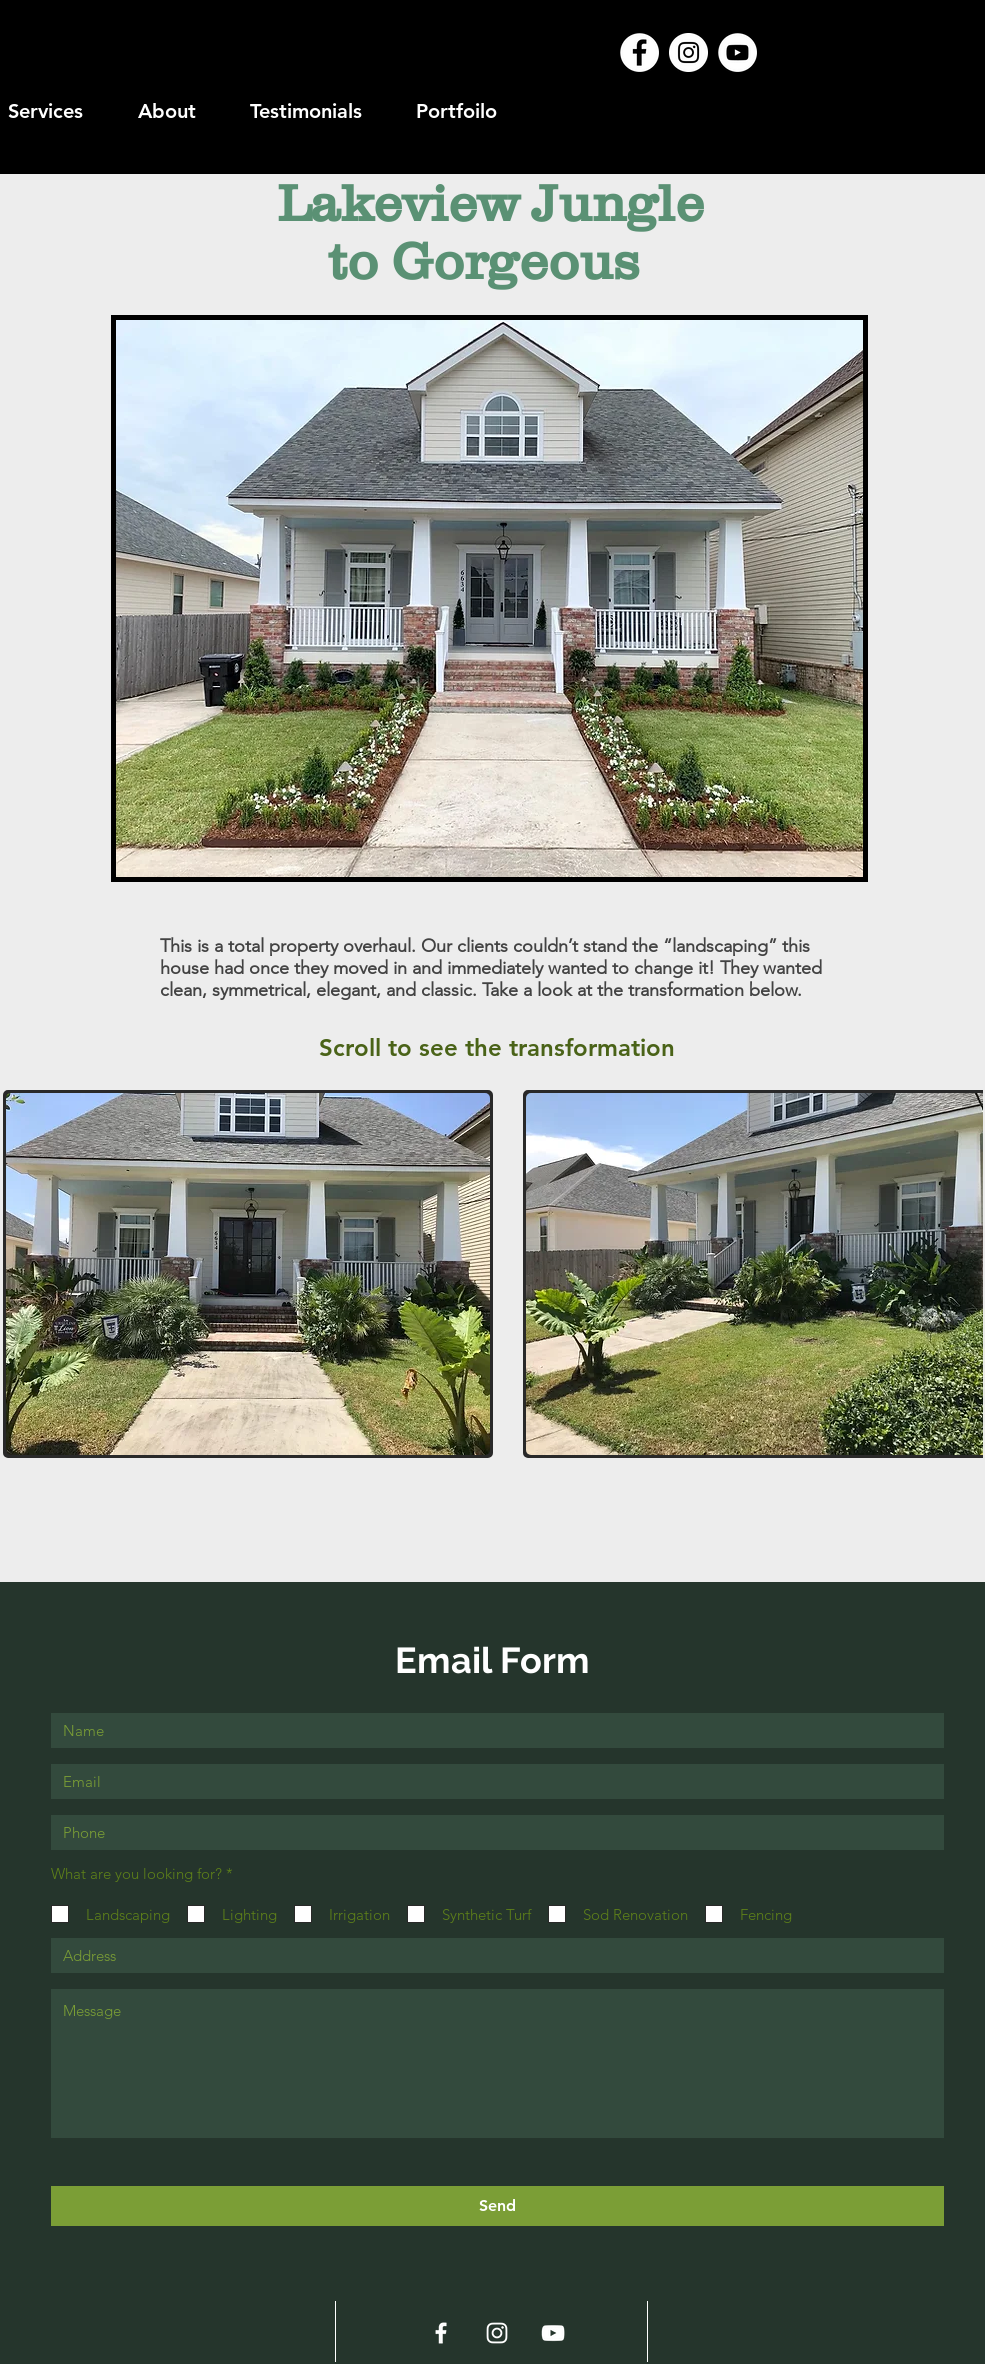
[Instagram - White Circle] (688, 52)
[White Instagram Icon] (497, 2333)
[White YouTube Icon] (553, 2333)
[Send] (497, 2206)
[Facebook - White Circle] (639, 52)
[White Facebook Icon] (441, 2333)
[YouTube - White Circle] (737, 52)
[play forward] (958, 1274)
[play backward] (28, 1274)
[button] (248, 1274)
